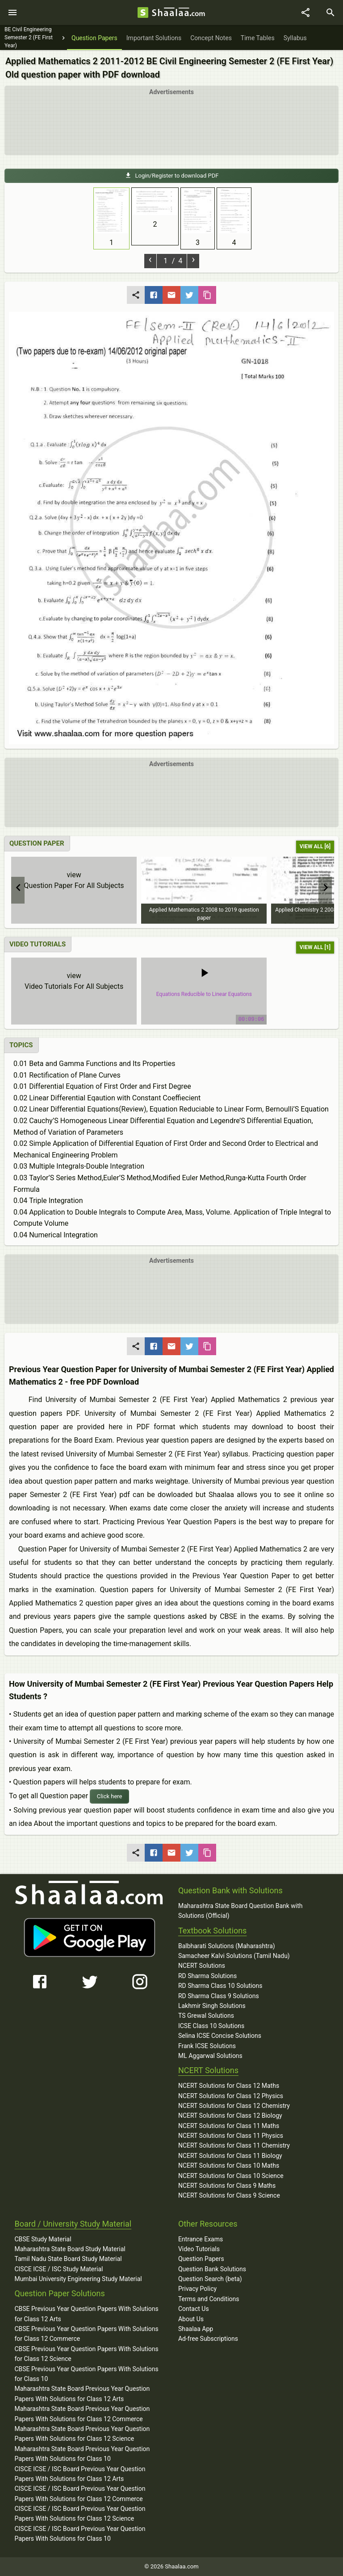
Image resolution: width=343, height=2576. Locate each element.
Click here (109, 1796)
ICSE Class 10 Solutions (211, 2025)
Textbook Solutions (212, 1930)
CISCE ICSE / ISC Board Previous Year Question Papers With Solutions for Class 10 (79, 2533)
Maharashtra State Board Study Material (69, 2248)
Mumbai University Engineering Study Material (78, 2278)
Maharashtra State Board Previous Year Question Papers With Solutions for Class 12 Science (82, 2433)
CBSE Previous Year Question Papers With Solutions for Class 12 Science (86, 2353)
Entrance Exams (200, 2239)
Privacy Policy (197, 2288)
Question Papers (201, 2258)
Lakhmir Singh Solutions (212, 2005)
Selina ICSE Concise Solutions (219, 2035)
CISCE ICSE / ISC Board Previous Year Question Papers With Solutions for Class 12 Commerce (79, 2493)
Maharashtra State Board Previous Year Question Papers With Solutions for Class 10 (82, 2453)
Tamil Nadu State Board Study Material (67, 2258)
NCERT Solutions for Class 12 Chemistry (234, 2105)
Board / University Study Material (72, 2223)
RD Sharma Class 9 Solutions (218, 1995)
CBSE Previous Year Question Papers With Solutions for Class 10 (86, 2373)
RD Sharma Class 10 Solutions (220, 1985)
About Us (191, 2319)
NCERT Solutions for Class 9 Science (229, 2195)
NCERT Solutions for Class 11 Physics (230, 2135)
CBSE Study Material (42, 2239)
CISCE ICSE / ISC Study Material (58, 2269)
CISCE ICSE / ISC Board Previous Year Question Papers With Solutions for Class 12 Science (79, 2513)
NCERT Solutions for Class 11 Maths (228, 2125)
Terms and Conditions (208, 2298)
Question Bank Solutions (212, 2269)
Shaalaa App (195, 2328)
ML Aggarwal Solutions (210, 2055)
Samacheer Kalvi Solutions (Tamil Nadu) (234, 1955)
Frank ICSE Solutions (207, 2045)
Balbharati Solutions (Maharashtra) (226, 1946)
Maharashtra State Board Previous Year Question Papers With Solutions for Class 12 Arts (82, 2393)
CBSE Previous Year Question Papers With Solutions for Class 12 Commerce (86, 2333)
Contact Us (193, 2308)
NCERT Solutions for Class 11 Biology (230, 2155)
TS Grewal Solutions (206, 2015)
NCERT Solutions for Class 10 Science (231, 2175)
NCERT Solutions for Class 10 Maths (228, 2165)
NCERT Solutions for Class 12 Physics (230, 2095)
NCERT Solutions (201, 1965)
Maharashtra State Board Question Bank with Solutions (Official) (240, 1910)
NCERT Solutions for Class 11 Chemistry (234, 2145)
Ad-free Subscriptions (208, 2338)
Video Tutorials (199, 2248)
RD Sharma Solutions (207, 1975)
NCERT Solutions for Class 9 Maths (227, 2185)
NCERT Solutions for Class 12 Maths (228, 2085)
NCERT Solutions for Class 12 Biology (230, 2115)
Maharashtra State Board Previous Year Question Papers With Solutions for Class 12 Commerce (82, 2413)
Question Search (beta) (210, 2278)
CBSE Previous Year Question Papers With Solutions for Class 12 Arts (86, 2313)
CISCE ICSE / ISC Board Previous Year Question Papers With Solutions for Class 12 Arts (79, 2473)
